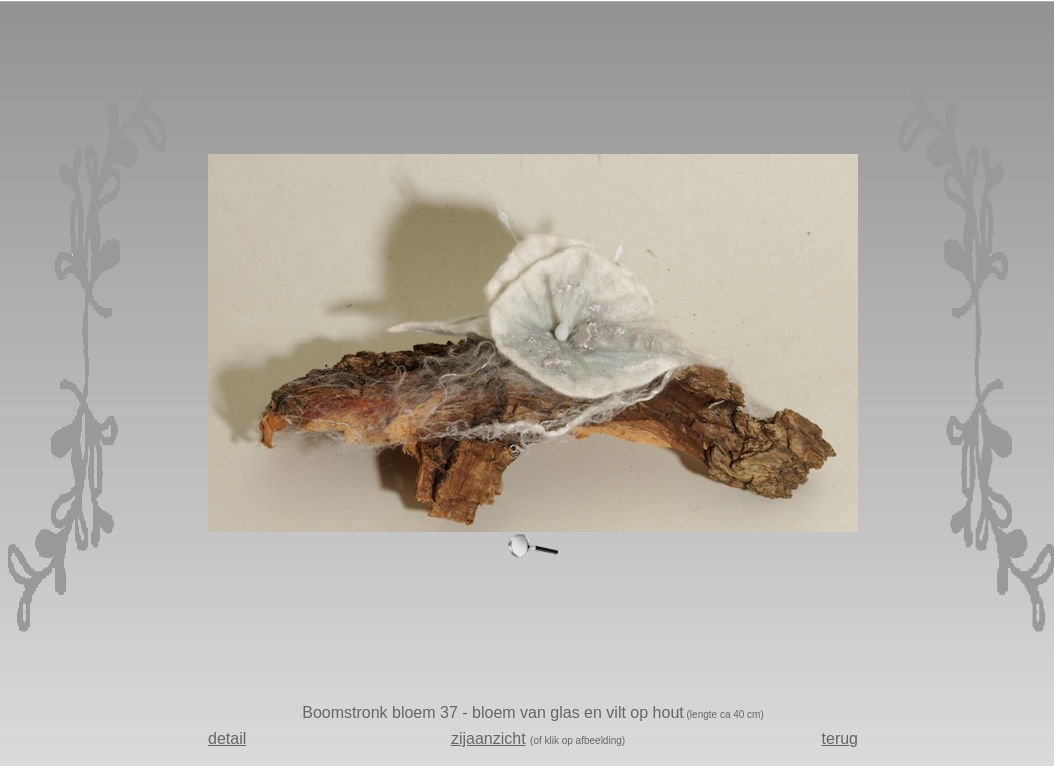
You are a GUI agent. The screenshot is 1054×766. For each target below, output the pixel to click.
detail (227, 738)
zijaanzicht (488, 738)
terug (840, 738)
